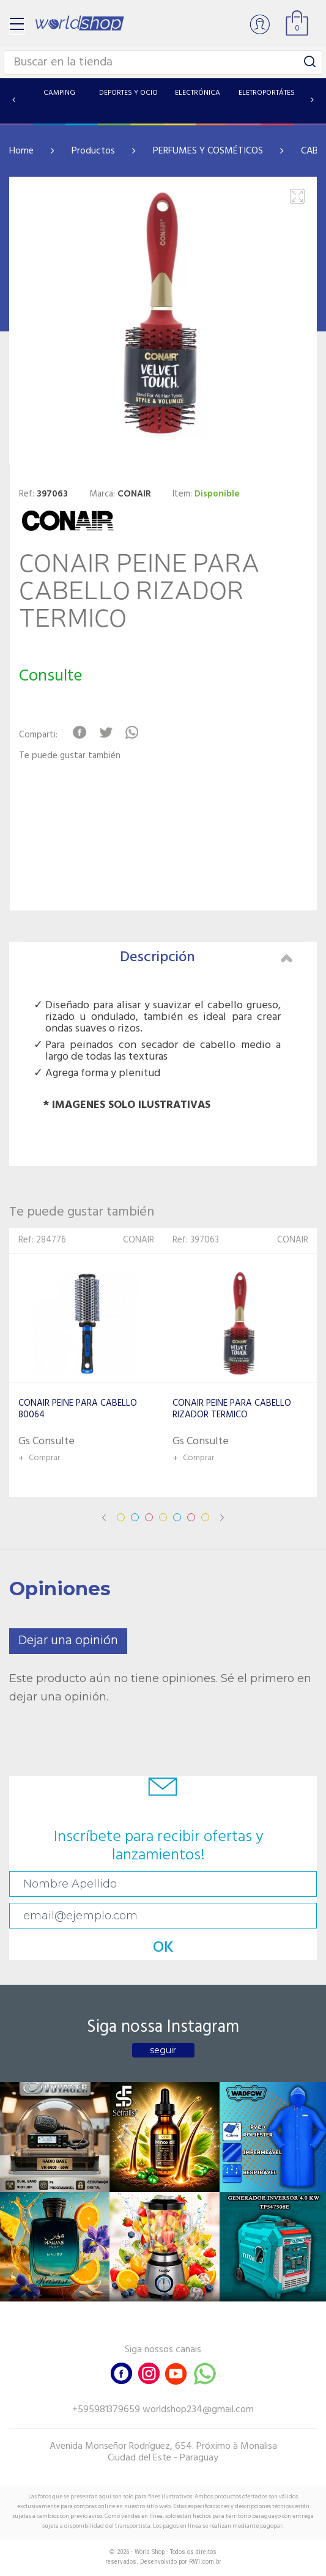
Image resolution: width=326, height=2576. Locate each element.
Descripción (206, 957)
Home (21, 151)
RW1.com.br (205, 2562)
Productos (93, 151)
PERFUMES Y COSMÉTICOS (208, 151)
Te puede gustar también (69, 756)
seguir (163, 2050)
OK (163, 1947)
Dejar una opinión (68, 1641)
